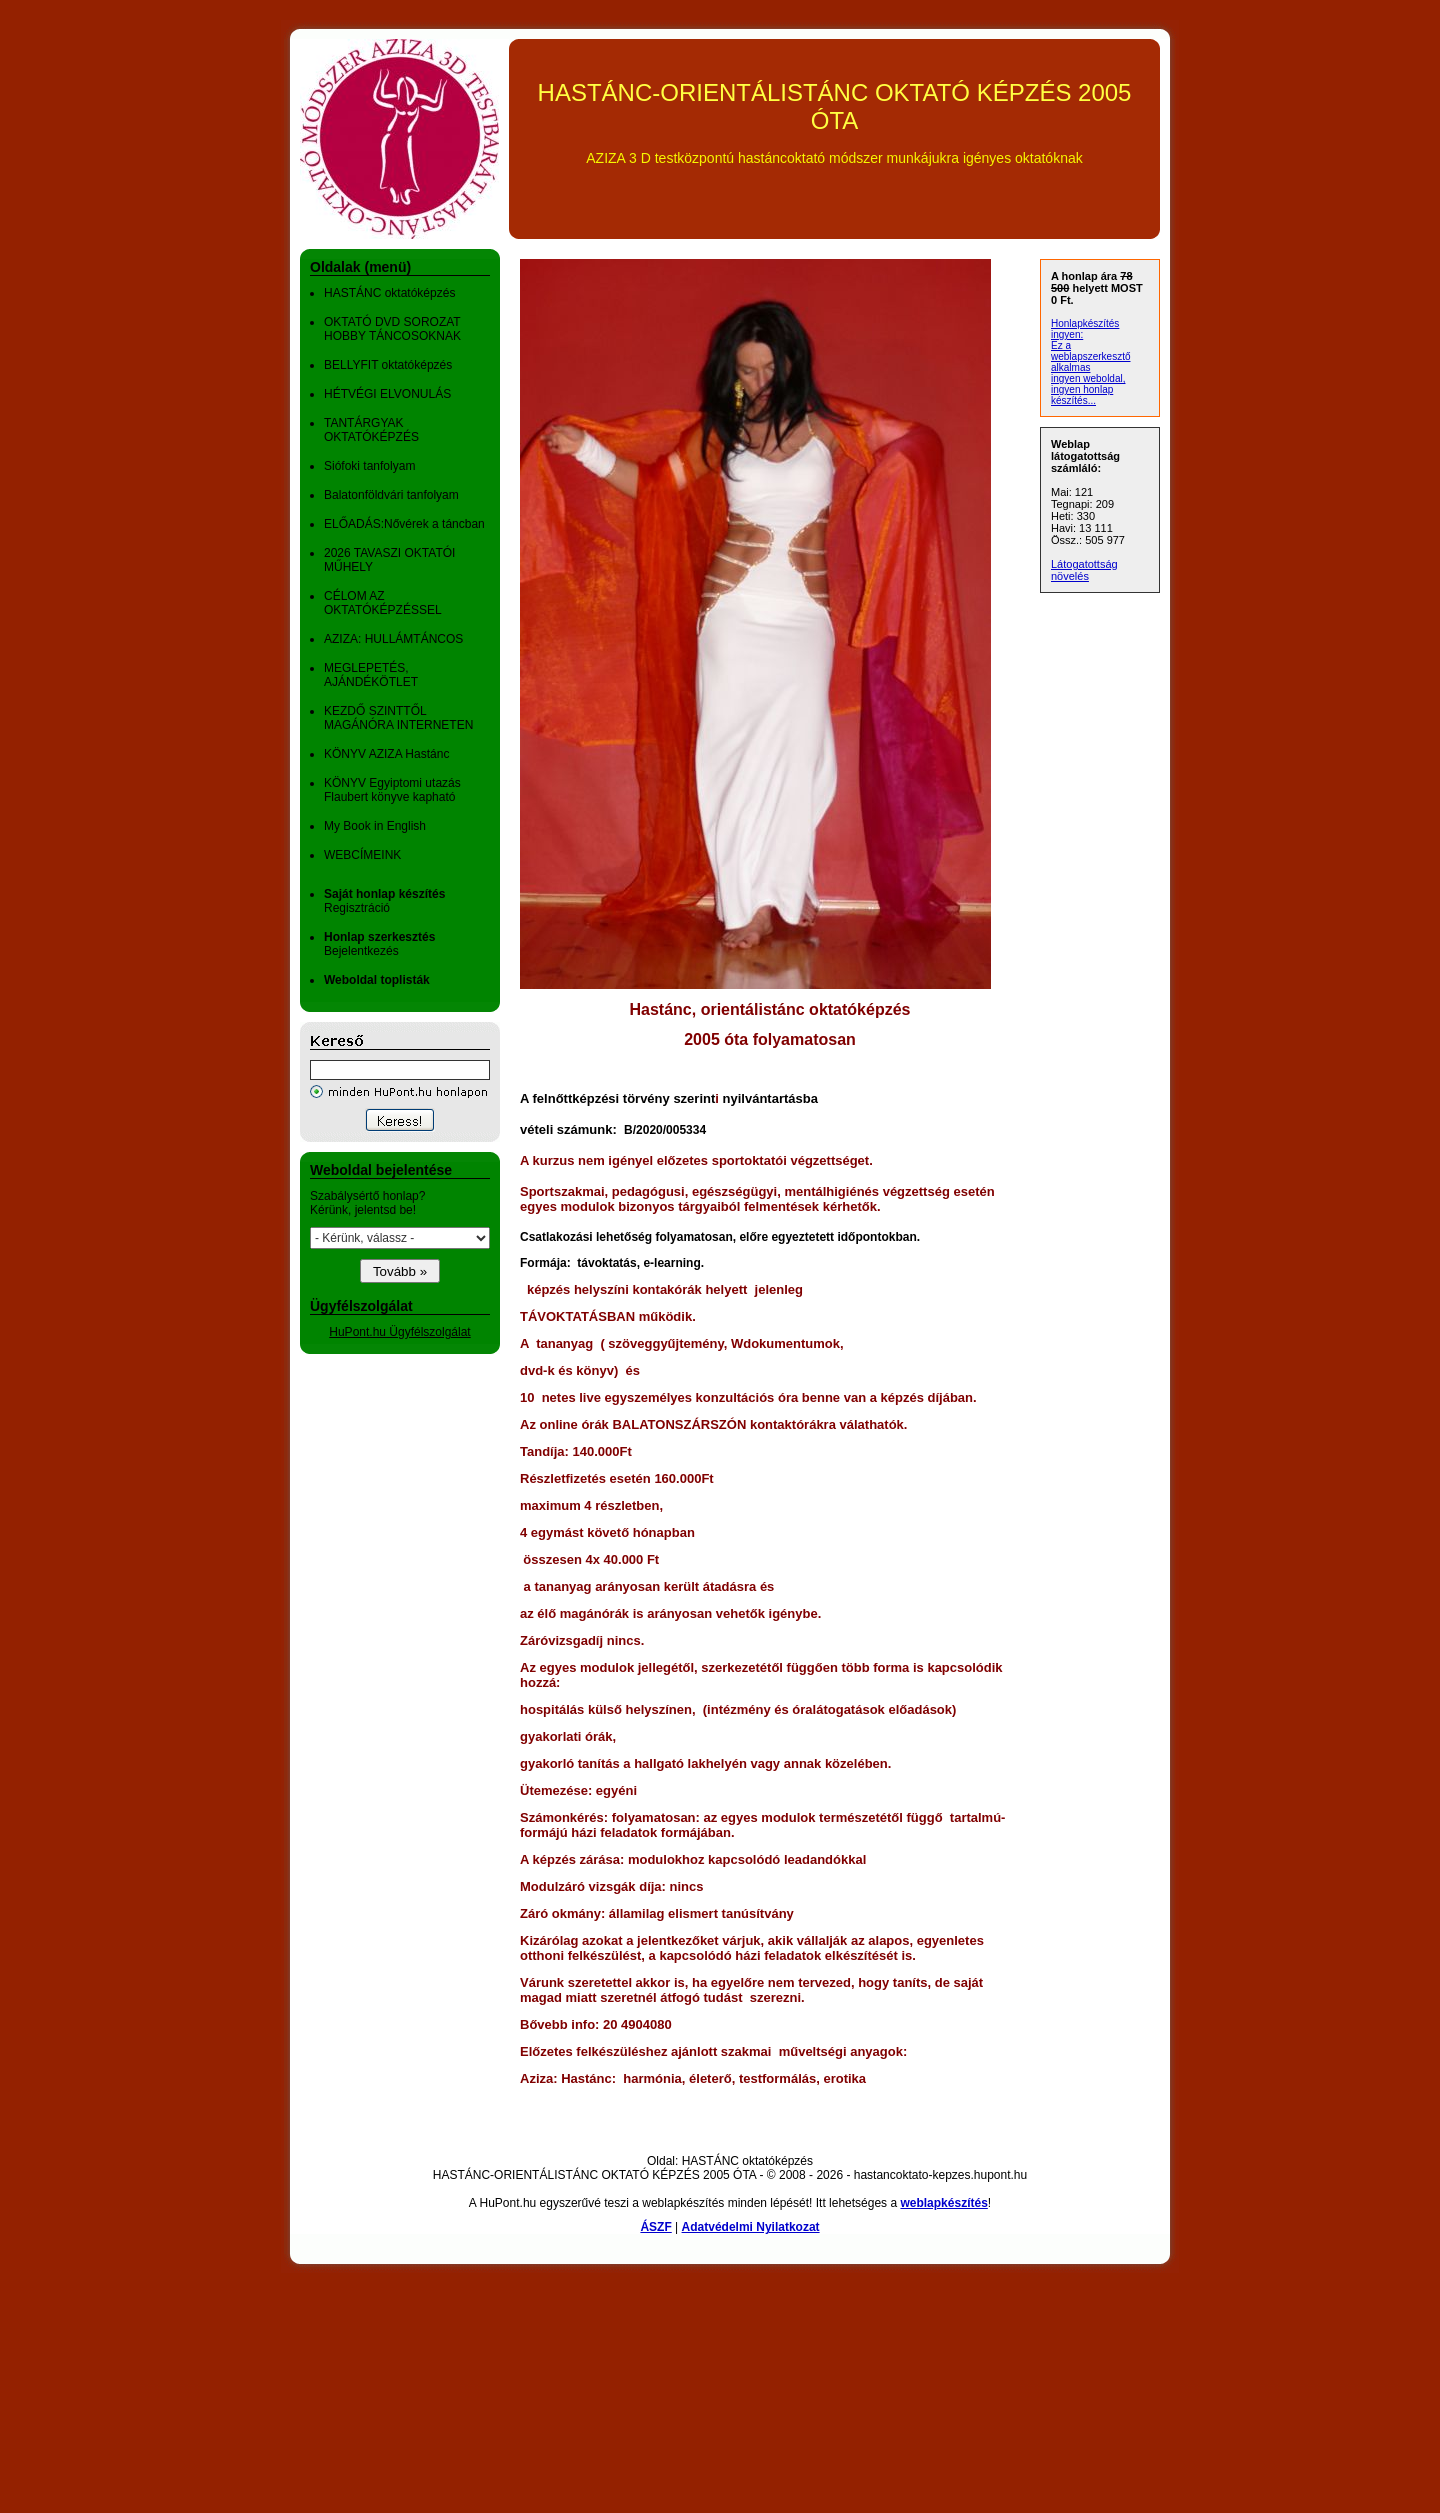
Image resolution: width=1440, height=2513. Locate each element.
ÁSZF (655, 2227)
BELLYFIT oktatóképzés (388, 365)
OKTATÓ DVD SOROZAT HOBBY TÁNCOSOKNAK (392, 329)
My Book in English (375, 826)
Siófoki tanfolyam (369, 466)
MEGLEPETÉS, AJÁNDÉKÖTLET (371, 675)
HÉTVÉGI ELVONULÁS (387, 394)
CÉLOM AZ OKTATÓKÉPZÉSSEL (383, 603)
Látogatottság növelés (1084, 570)
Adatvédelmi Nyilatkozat (751, 2227)
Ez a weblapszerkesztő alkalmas (1090, 356)
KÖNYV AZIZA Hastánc (386, 754)
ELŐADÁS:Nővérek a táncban (404, 524)
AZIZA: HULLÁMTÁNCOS (393, 639)
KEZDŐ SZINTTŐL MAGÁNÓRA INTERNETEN (398, 718)
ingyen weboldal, (1088, 378)
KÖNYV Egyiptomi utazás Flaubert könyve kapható (392, 790)
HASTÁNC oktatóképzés (389, 293)
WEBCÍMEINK (362, 855)
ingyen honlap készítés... (1082, 395)
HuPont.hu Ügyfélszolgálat (399, 1332)
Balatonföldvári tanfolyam (391, 495)
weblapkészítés (943, 2203)
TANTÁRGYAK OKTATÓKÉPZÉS (371, 430)
